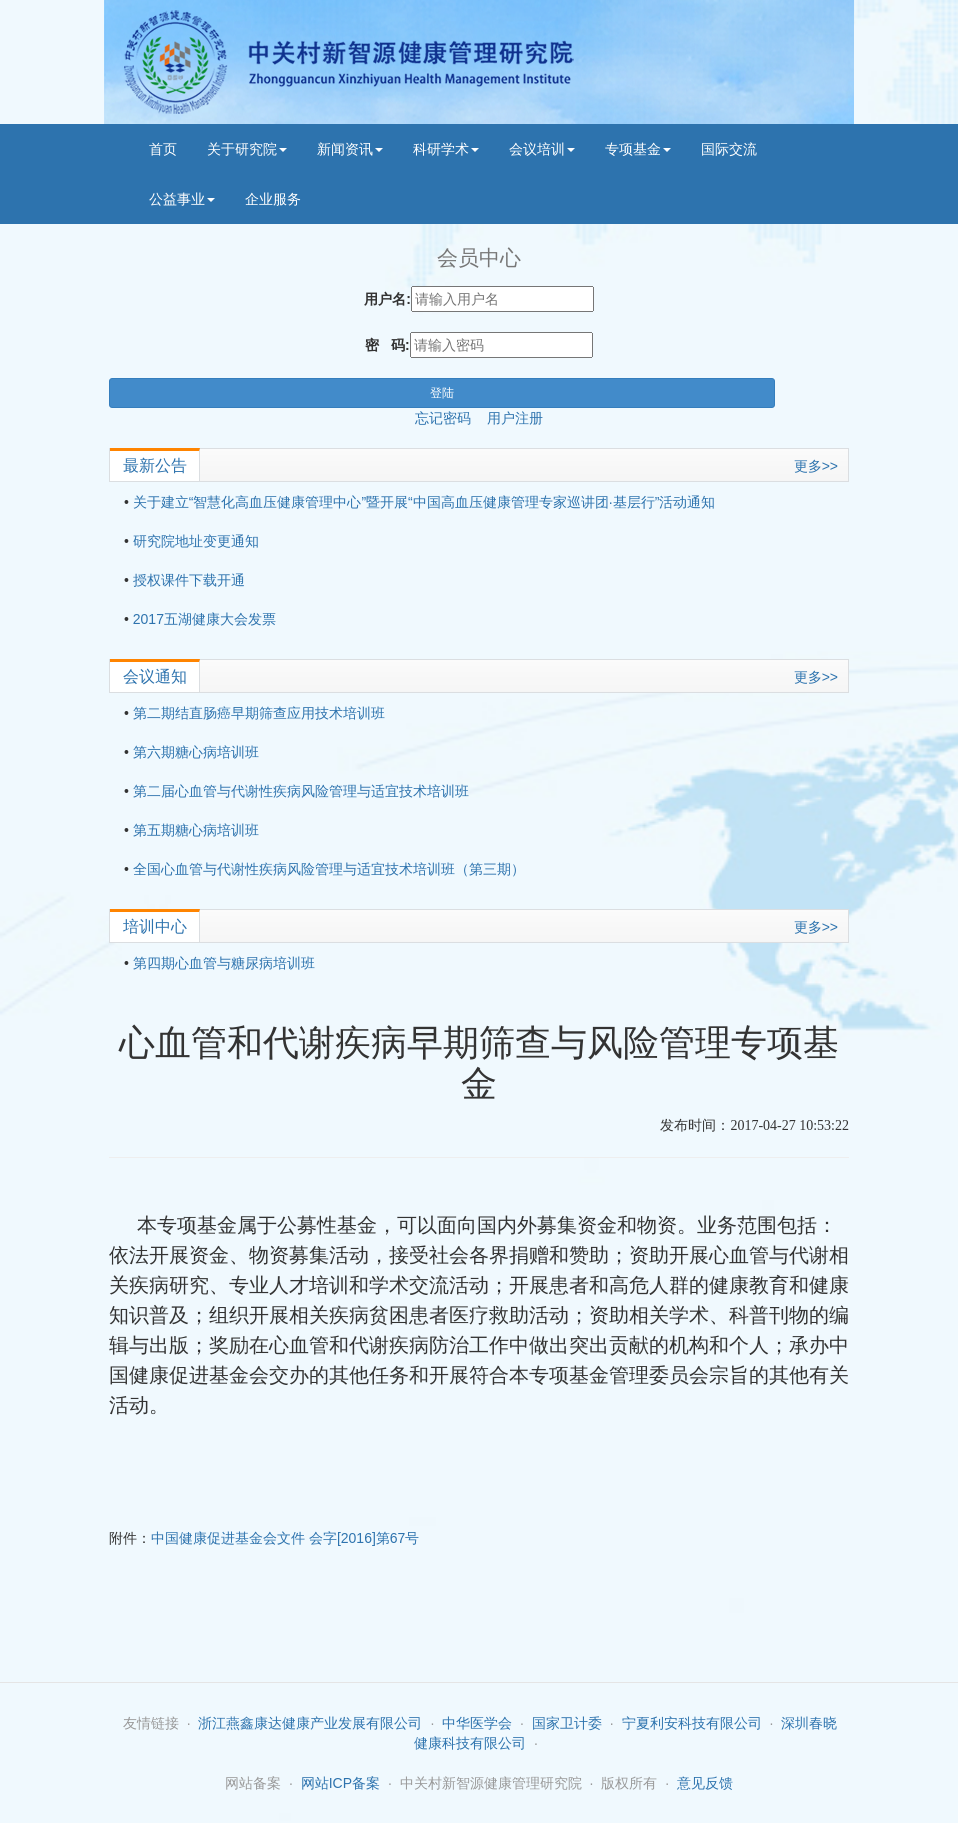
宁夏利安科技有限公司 (692, 1723)
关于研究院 (247, 149)
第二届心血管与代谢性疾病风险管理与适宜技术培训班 (301, 791)
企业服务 (273, 199)
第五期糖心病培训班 (196, 830)
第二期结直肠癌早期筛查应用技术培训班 (259, 713)
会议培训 (542, 149)
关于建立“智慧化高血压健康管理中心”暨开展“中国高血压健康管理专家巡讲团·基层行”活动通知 (424, 502)
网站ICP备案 (340, 1783)
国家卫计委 (567, 1723)
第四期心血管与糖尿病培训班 (224, 963)
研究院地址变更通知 (196, 541)
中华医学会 (477, 1723)
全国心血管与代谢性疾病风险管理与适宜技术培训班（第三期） (329, 869)
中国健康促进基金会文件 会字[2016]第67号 (285, 1538)
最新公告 (155, 465)
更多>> (816, 466)
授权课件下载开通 (189, 580)
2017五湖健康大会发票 (204, 619)
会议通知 (155, 676)
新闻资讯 (350, 149)
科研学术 (446, 149)
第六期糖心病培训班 (196, 752)
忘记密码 (451, 418)
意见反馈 (705, 1783)
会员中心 (479, 257)
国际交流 (729, 149)
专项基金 (638, 149)
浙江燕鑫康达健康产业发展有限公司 (310, 1723)
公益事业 (182, 199)
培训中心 (155, 926)
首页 (163, 149)
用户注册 (515, 418)
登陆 (442, 393)
